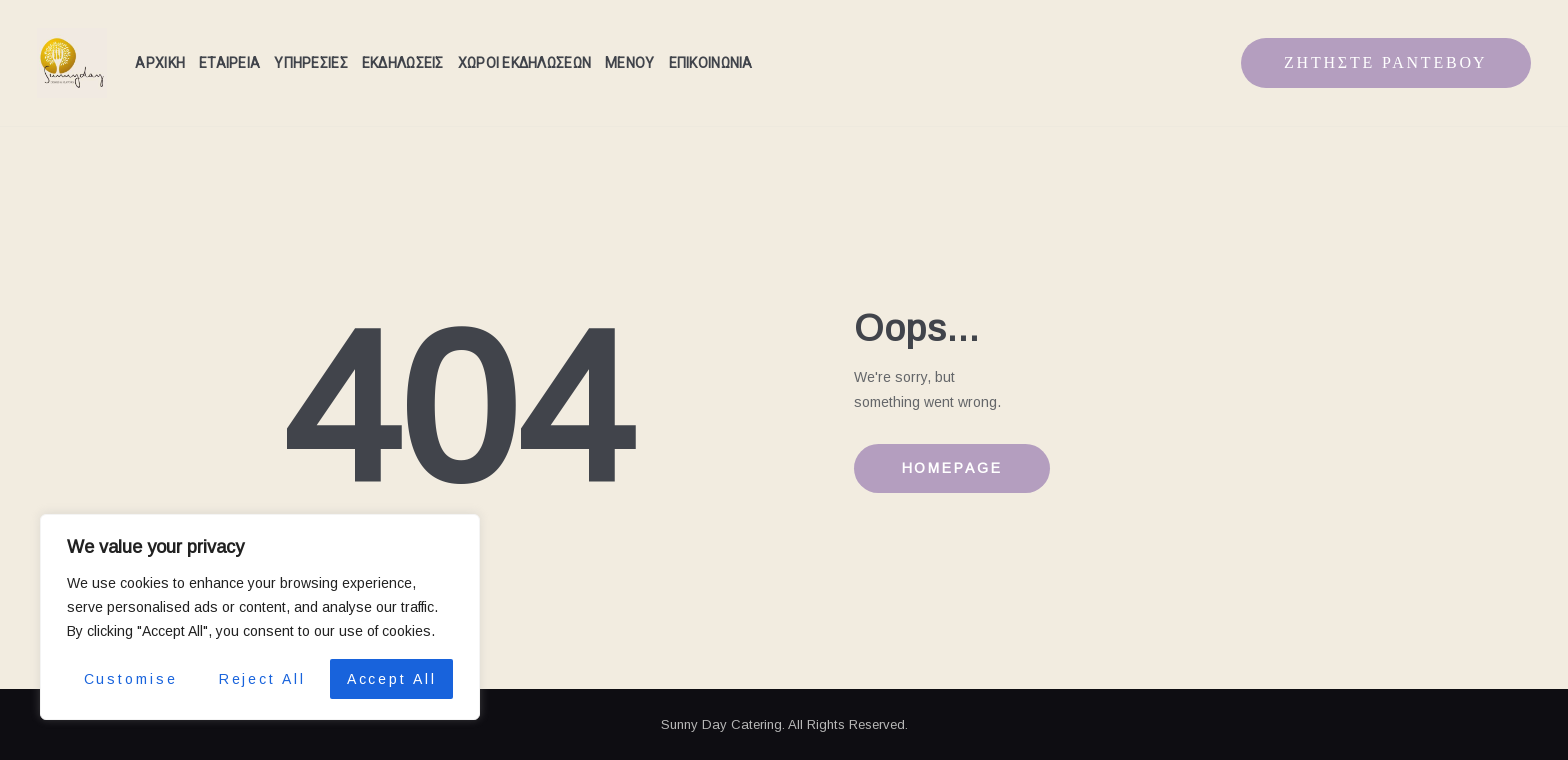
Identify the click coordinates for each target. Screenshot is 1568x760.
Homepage (952, 468)
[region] (260, 617)
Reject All (262, 679)
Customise (131, 679)
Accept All (392, 679)
